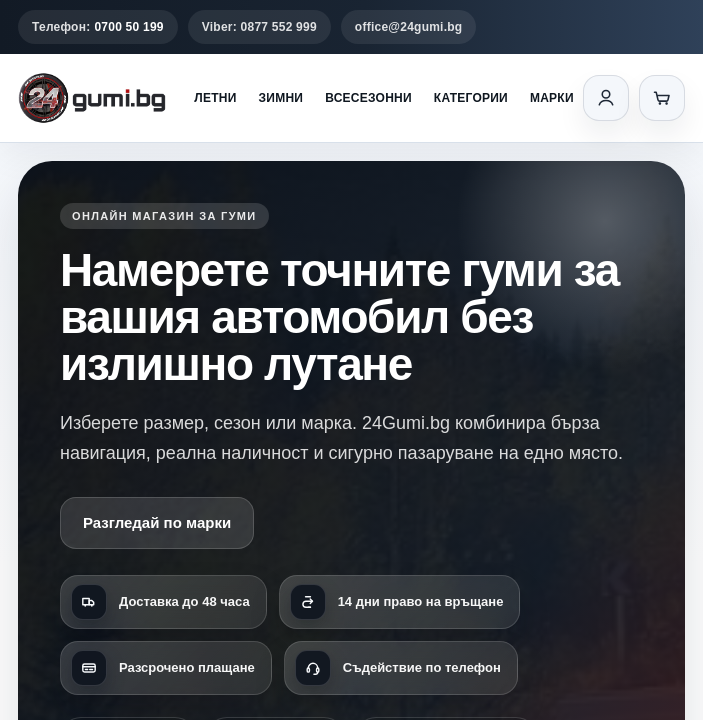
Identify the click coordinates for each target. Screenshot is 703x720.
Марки (552, 98)
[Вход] (606, 98)
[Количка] (662, 98)
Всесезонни (368, 98)
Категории (471, 98)
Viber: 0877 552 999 (259, 27)
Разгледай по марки (157, 522)
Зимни (281, 98)
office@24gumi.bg (409, 27)
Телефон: (98, 27)
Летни (215, 98)
